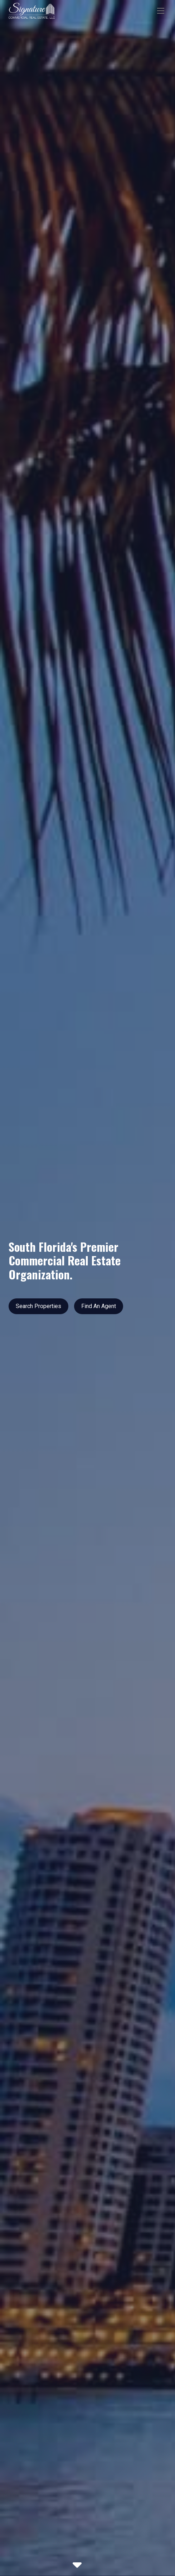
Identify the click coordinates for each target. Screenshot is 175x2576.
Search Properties (38, 1306)
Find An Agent (98, 1306)
